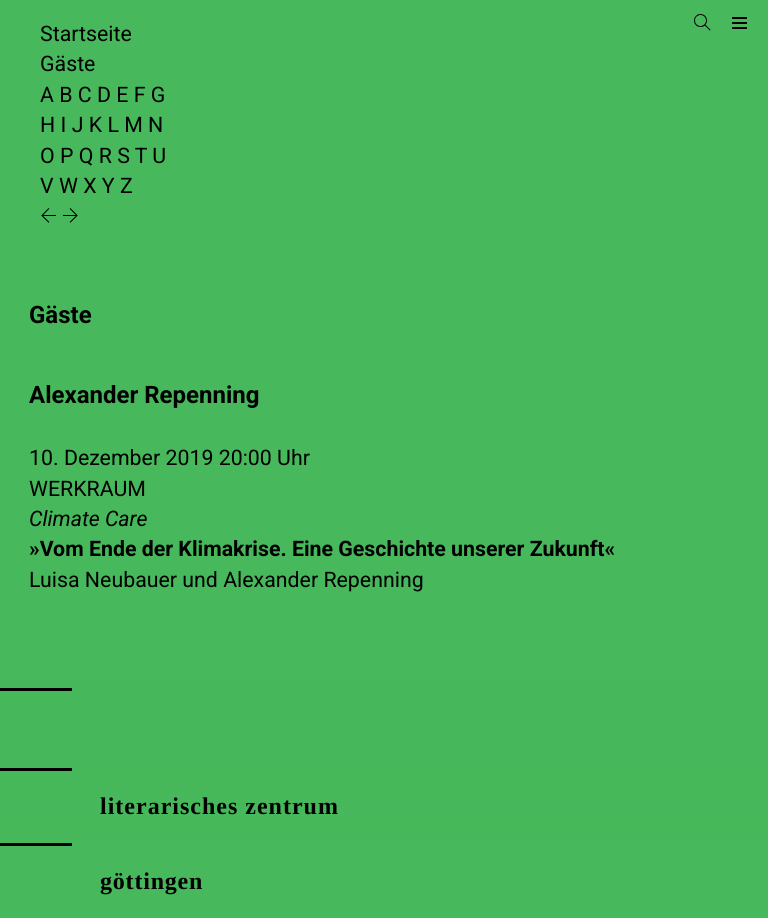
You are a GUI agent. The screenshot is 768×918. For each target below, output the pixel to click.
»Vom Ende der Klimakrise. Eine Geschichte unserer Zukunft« (322, 549)
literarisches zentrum (219, 807)
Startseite (86, 34)
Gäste (67, 64)
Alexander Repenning (323, 580)
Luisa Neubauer (103, 580)
